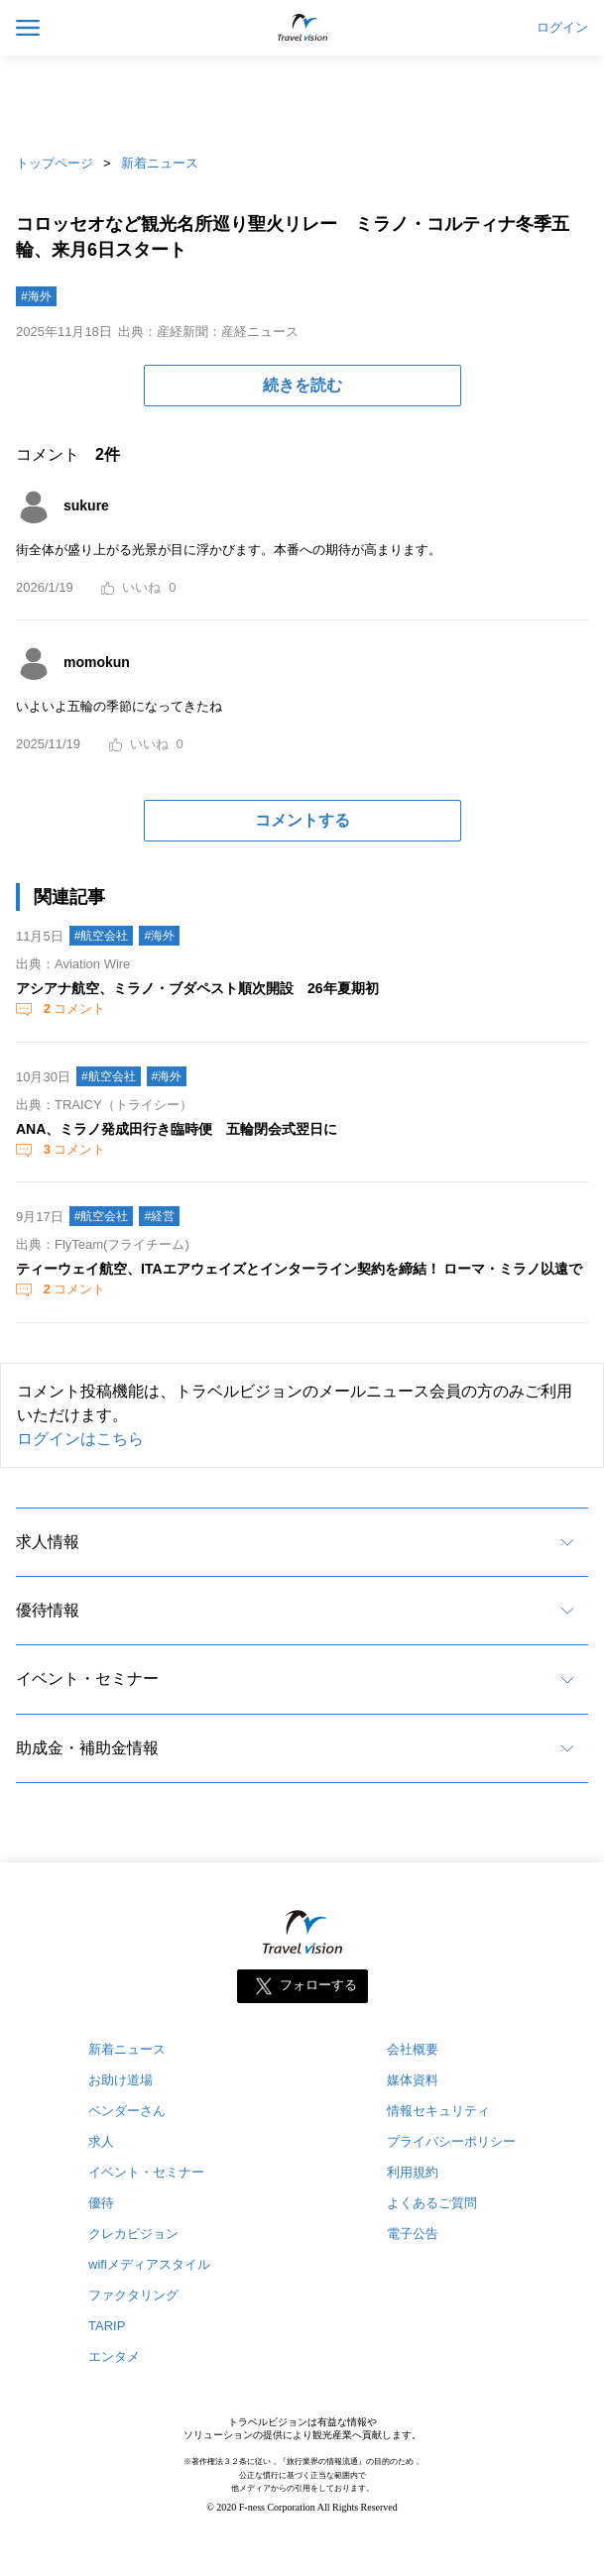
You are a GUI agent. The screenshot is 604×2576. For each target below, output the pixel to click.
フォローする (318, 1985)
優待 (101, 2202)
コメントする (302, 820)
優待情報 (47, 1610)
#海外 (36, 296)
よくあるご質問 (432, 2202)
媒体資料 (412, 2079)
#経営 (159, 1216)
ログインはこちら (80, 1438)
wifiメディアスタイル (149, 2264)
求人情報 (47, 1541)
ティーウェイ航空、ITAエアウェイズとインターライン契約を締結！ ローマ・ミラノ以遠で (299, 1269)
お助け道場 (120, 2079)
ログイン (562, 28)
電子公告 (412, 2233)
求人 (101, 2141)
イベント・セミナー (87, 1678)
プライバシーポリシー (451, 2141)
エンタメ (114, 2356)
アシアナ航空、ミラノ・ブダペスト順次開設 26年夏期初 (197, 988)
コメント (72, 1008)
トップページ (54, 163)
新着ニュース (159, 163)
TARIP (106, 2325)
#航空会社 (101, 936)
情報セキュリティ (438, 2110)
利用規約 (412, 2172)
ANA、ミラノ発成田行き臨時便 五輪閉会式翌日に (176, 1129)
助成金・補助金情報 (87, 1747)
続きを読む (302, 385)
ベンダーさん (127, 2110)
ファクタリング (133, 2295)
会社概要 (412, 2049)
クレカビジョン (133, 2233)
